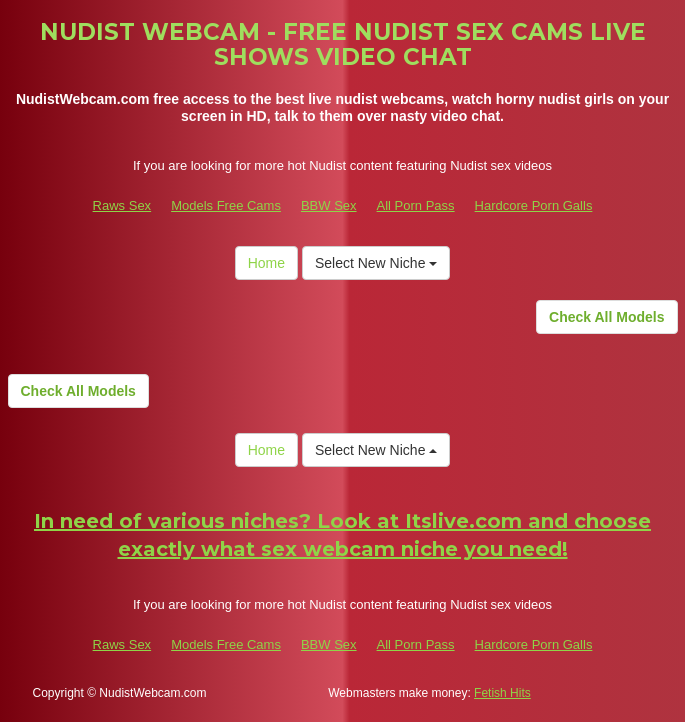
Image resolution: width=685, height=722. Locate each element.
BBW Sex (329, 205)
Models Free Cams (226, 205)
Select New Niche (376, 263)
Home (266, 263)
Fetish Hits (502, 693)
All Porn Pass (416, 205)
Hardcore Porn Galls (534, 205)
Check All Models (606, 317)
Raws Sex (122, 205)
